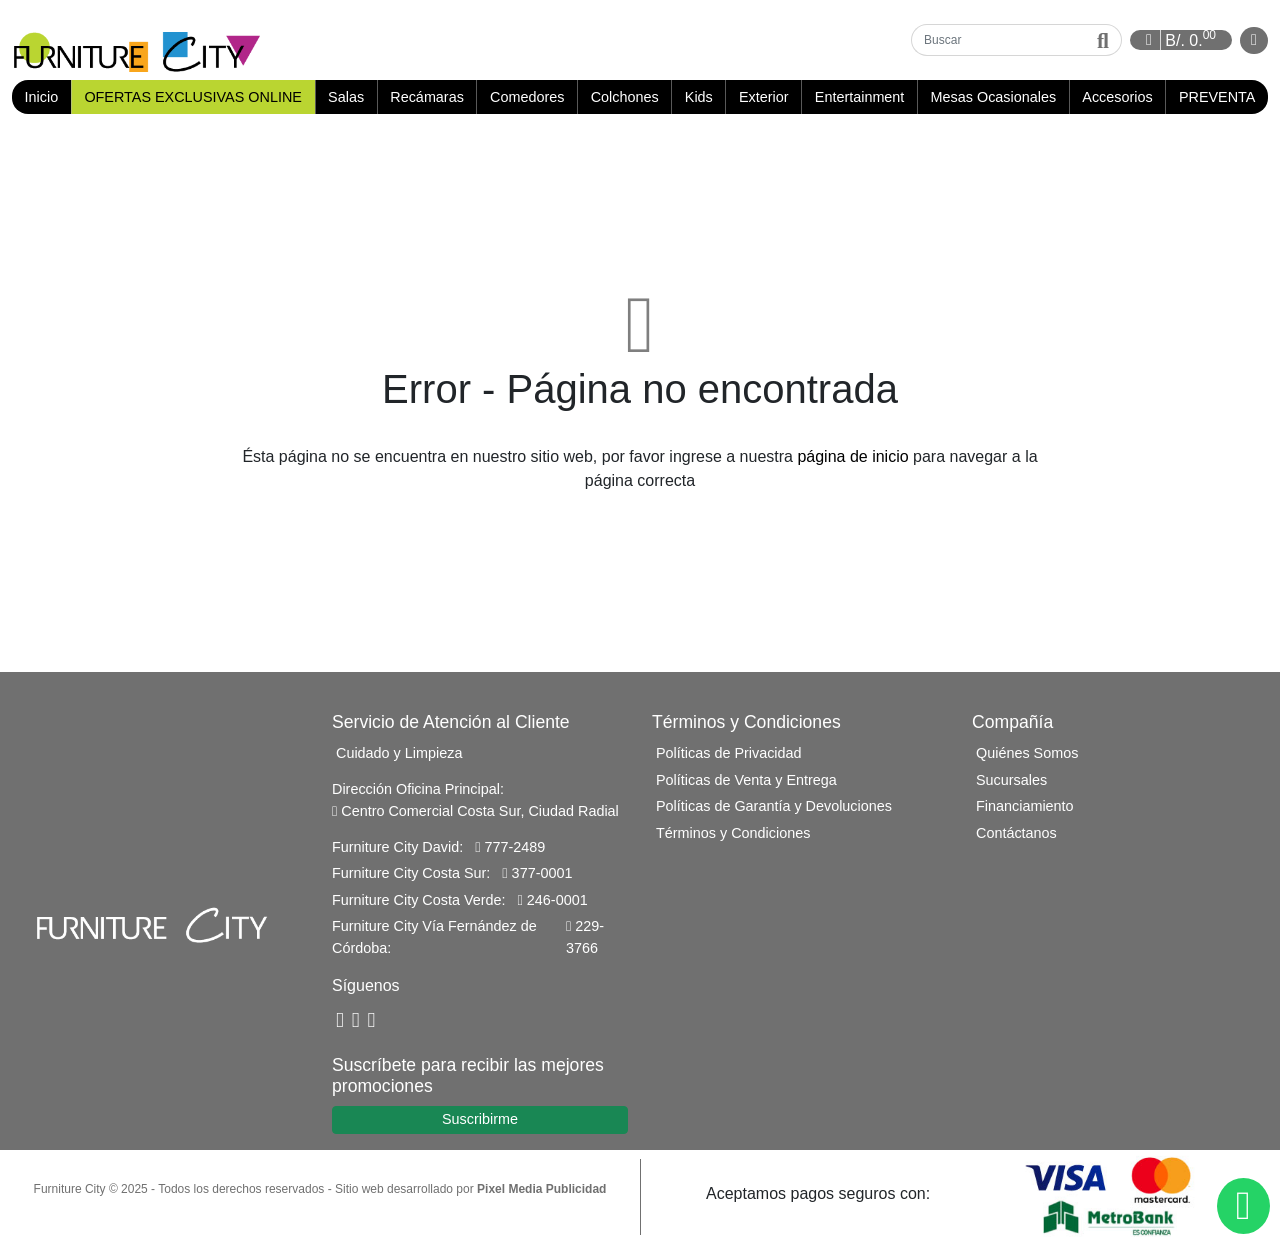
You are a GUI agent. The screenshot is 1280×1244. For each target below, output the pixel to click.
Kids (699, 97)
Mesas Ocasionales (994, 97)
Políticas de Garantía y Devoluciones (774, 806)
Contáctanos (1016, 833)
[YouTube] (356, 1020)
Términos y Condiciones (733, 833)
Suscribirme (480, 1119)
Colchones (625, 97)
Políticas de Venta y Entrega (746, 780)
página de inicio (852, 456)
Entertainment (860, 97)
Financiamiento (1025, 806)
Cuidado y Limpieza (399, 753)
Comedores (527, 97)
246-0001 (553, 900)
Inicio (48, 96)
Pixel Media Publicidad (541, 1189)
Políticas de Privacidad (729, 753)
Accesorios (1117, 97)
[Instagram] (372, 1020)
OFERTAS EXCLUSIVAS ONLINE (193, 97)
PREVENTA (1217, 97)
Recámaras (427, 97)
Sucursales (1011, 780)
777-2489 (510, 847)
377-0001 (537, 873)
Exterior (764, 97)
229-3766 (585, 937)
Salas (346, 97)
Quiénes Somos (1027, 753)
